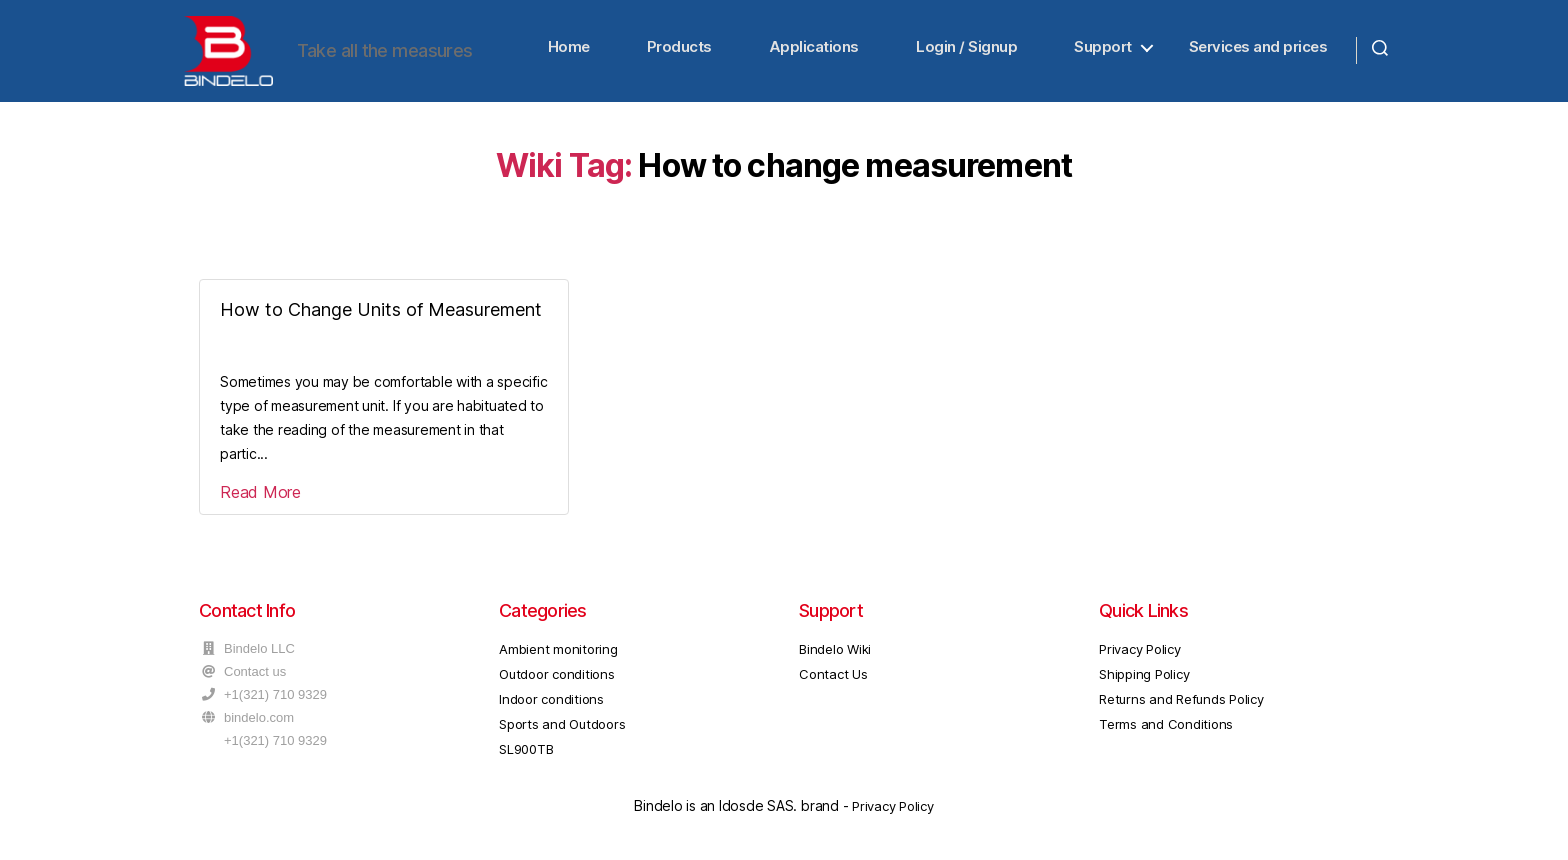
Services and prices (1258, 51)
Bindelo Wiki (835, 658)
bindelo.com (259, 726)
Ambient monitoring (558, 658)
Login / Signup (966, 51)
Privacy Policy (1140, 658)
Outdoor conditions (557, 683)
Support (1103, 51)
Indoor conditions (551, 708)
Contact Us (833, 683)
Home (569, 51)
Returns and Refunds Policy (1181, 708)
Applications (814, 51)
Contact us (255, 680)
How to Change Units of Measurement (381, 318)
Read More (260, 501)
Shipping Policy (1144, 683)
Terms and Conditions (1166, 733)
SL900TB (526, 759)
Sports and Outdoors (562, 733)
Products (679, 51)
